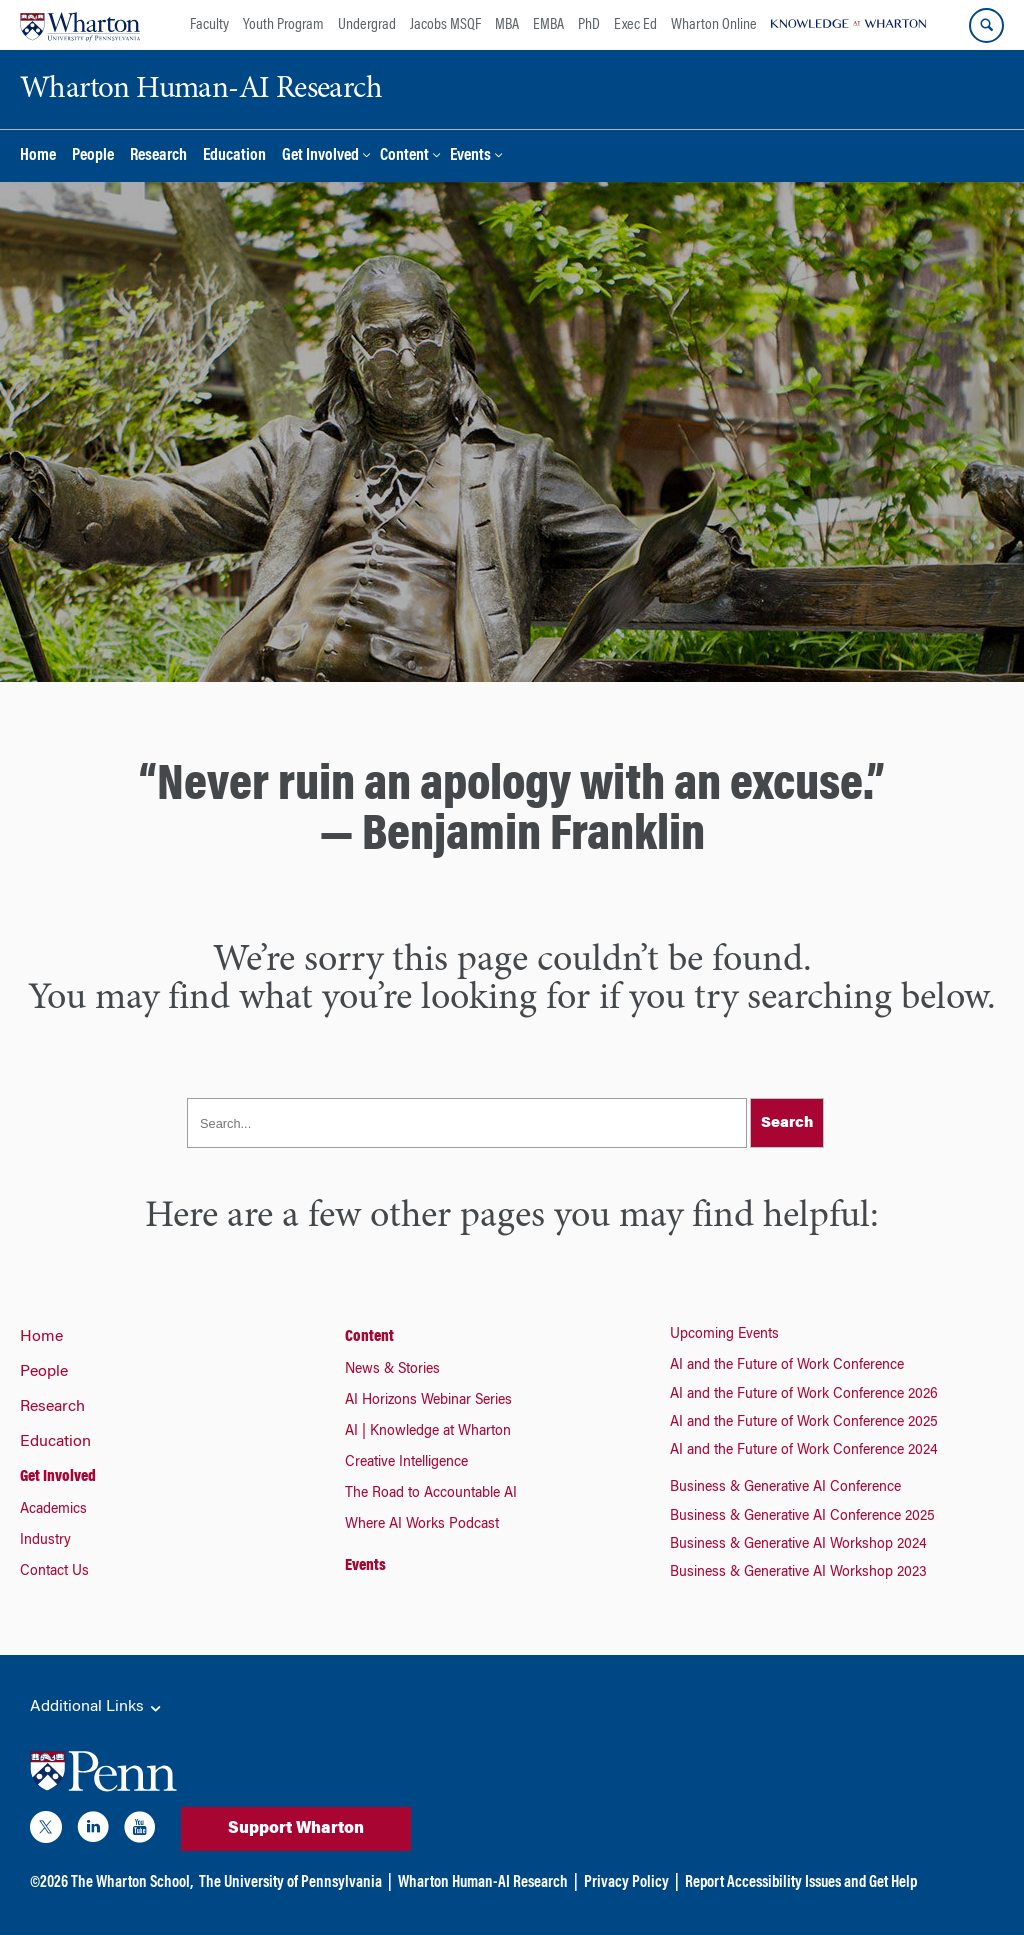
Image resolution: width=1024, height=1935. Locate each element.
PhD (589, 25)
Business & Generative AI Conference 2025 (802, 1517)
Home (38, 156)
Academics (53, 1510)
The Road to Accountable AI (431, 1494)
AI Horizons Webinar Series (428, 1401)
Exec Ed (635, 25)
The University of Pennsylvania (290, 1883)
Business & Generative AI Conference (785, 1488)
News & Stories (392, 1370)
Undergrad (367, 25)
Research (158, 156)
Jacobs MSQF (445, 25)
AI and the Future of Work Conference (787, 1366)
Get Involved (320, 156)
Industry (45, 1541)
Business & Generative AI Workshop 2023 (798, 1573)
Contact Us (54, 1572)
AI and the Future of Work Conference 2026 (804, 1395)
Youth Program (283, 25)
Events (470, 156)
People (93, 156)
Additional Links (97, 1708)
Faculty (209, 25)
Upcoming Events (724, 1335)
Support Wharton (296, 1829)
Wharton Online (714, 25)
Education (234, 156)
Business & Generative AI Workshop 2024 (798, 1545)
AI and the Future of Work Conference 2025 (804, 1423)
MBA (507, 25)
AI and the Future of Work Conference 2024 (804, 1451)
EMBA (548, 25)
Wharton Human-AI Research (483, 1883)
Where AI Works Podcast (422, 1525)
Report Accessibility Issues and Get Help (801, 1883)
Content (404, 156)
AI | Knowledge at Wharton (428, 1432)
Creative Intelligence (406, 1463)
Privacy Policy (626, 1883)
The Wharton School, (132, 1883)
